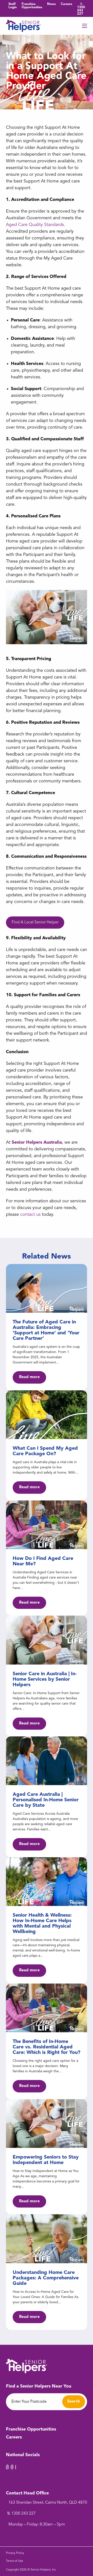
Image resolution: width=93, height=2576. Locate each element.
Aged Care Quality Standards (35, 225)
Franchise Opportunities (32, 5)
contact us (30, 1214)
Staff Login (12, 5)
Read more (29, 1377)
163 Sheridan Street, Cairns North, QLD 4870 (49, 2503)
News (51, 4)
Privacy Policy (15, 2553)
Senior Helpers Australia (37, 1142)
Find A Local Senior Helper (35, 922)
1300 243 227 (81, 8)
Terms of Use (14, 2561)
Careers (66, 4)
